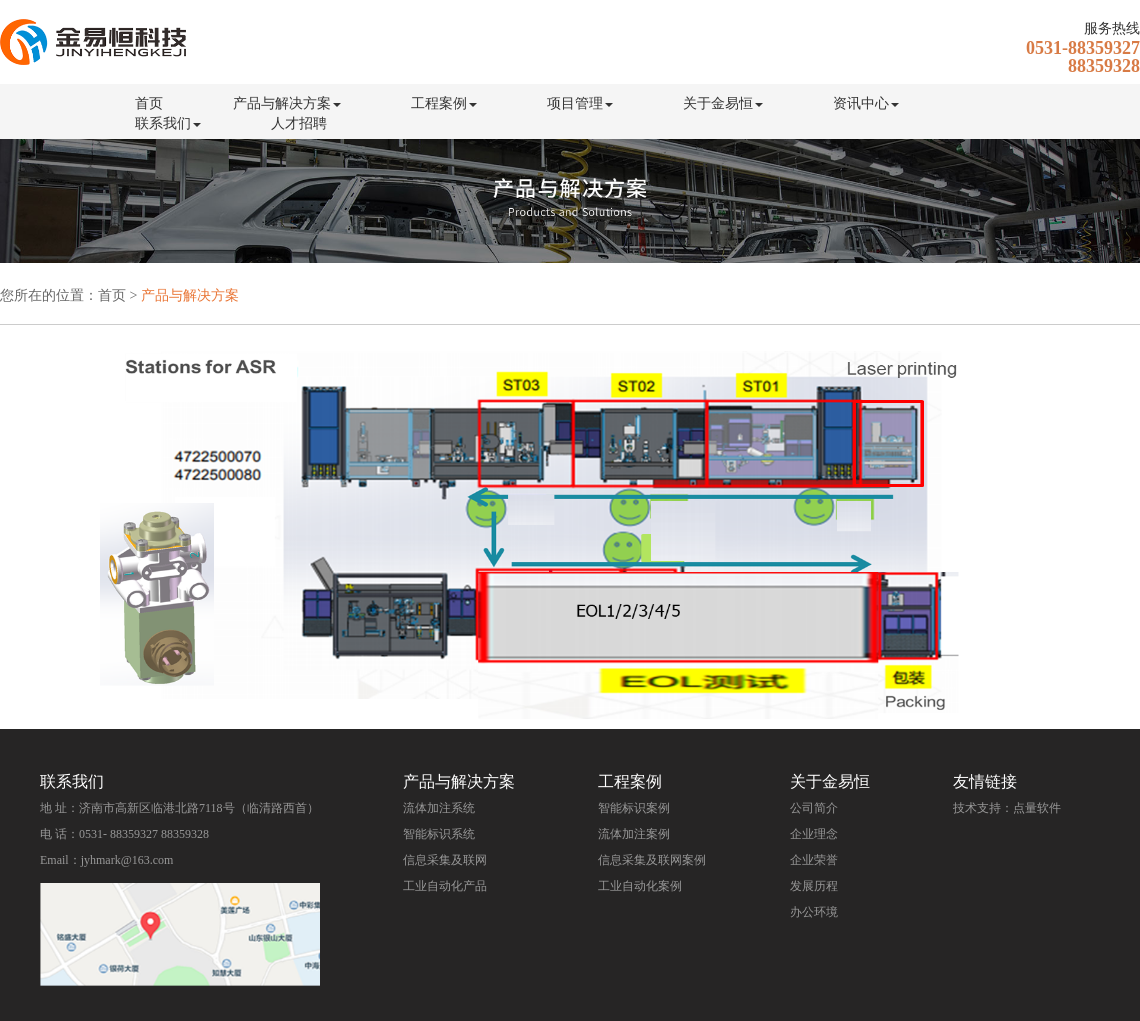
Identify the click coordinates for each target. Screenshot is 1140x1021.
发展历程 (814, 886)
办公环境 (814, 912)
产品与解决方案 (287, 103)
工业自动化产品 (445, 886)
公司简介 (814, 808)
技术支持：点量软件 (1007, 808)
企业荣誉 (814, 860)
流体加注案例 (634, 834)
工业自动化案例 (640, 886)
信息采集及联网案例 (652, 860)
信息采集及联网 (445, 860)
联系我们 (168, 123)
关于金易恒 (723, 103)
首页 (149, 103)
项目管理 (580, 103)
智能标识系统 (439, 834)
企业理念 (814, 834)
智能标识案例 (634, 808)
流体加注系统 (439, 808)
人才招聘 (299, 123)
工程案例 (444, 103)
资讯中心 (866, 103)
